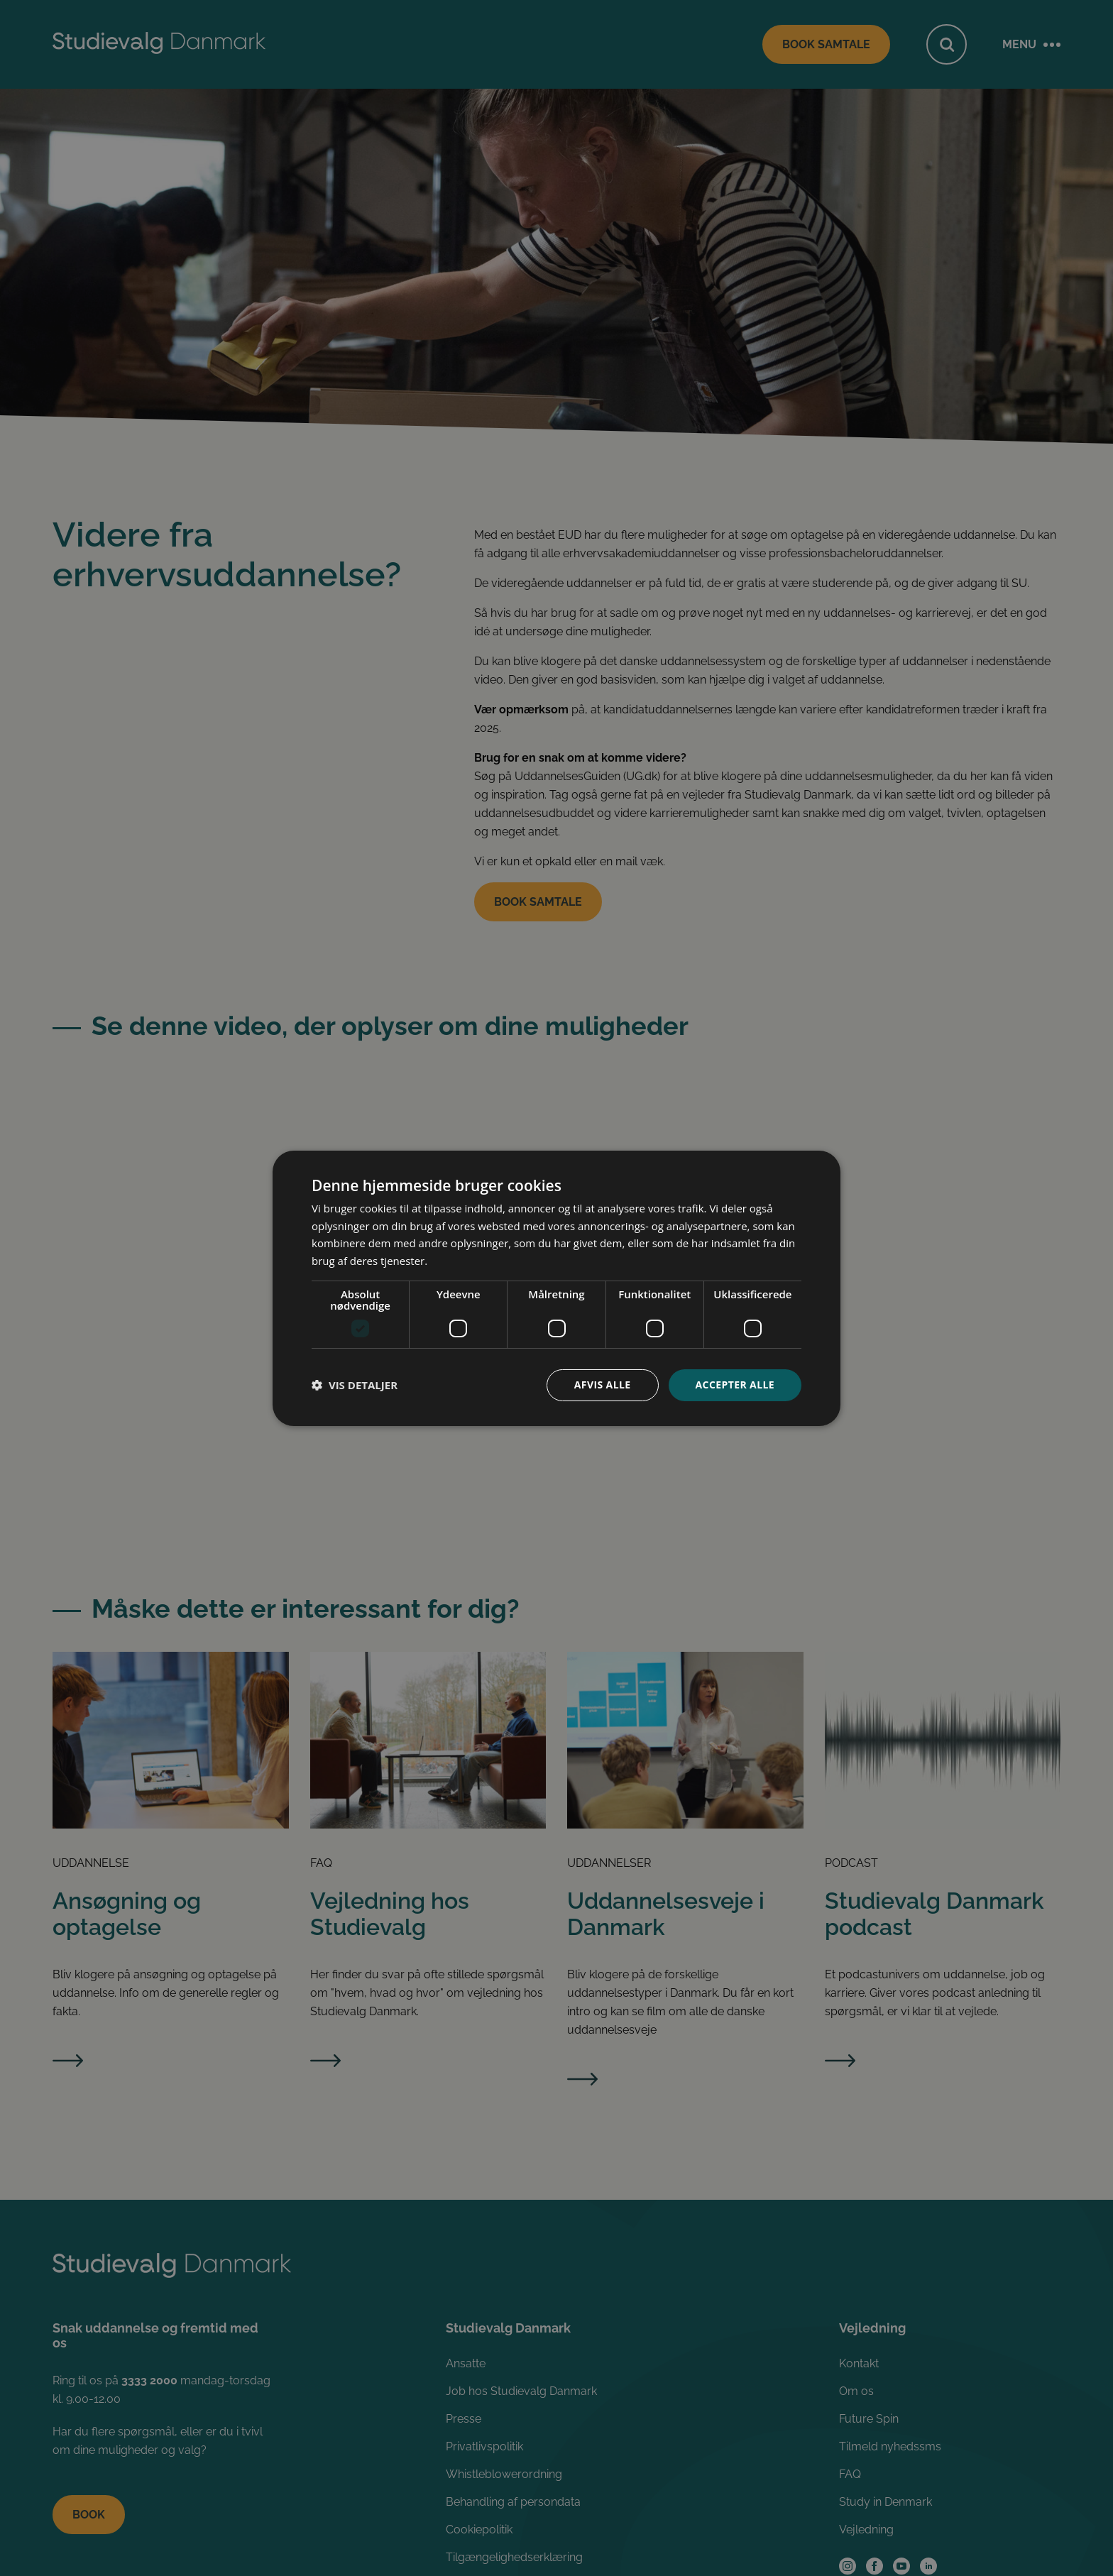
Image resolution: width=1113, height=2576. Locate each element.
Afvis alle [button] (602, 1384)
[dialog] (556, 1287)
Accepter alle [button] (735, 1384)
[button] (355, 1385)
